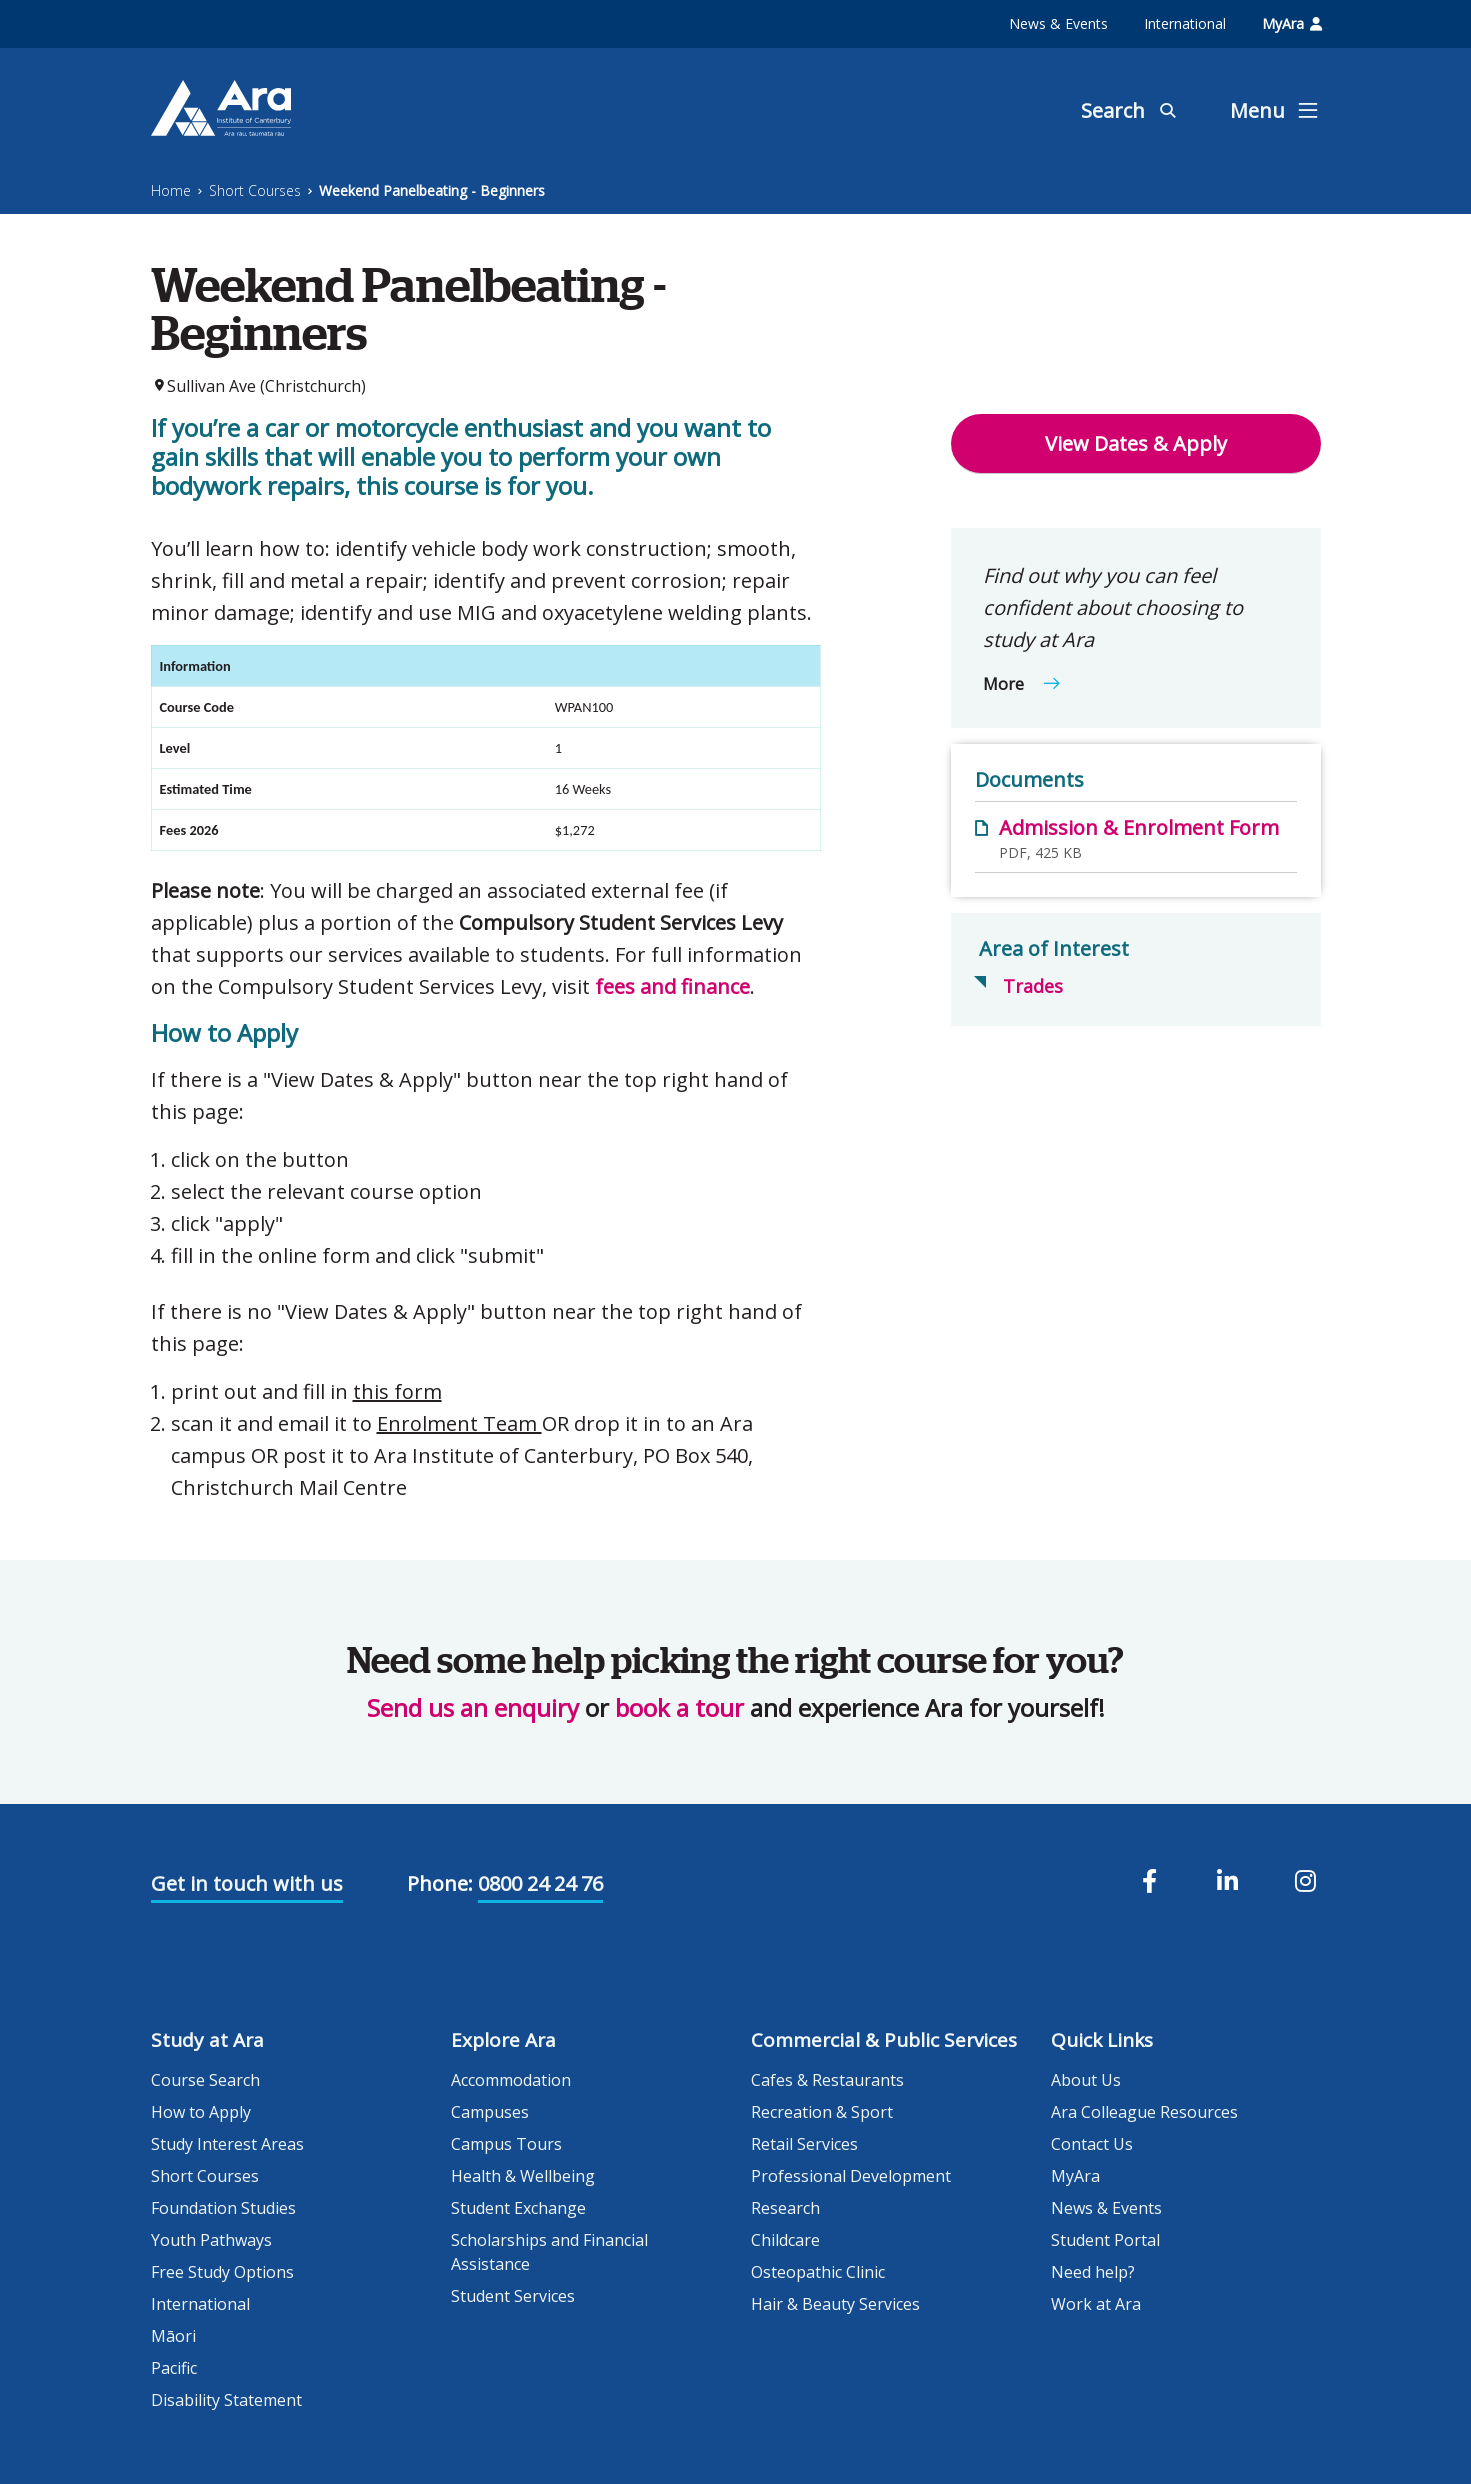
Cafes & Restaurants (827, 2080)
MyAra (1292, 23)
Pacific (174, 2368)
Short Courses (255, 190)
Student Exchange (518, 2208)
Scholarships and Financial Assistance (549, 2252)
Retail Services (804, 2144)
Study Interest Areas (227, 2144)
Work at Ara (1096, 2304)
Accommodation (511, 2080)
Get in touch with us (247, 1883)
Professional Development (851, 2176)
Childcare (785, 2240)
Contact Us (1092, 2144)
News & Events (1058, 23)
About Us (1086, 2080)
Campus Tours (506, 2144)
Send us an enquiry (473, 1707)
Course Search (205, 2080)
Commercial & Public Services (884, 2040)
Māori (173, 2336)
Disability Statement (226, 2400)
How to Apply (201, 2112)
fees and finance (672, 986)
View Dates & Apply (1136, 443)
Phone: (440, 1883)
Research (785, 2208)
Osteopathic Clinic (818, 2272)
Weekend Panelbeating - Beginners (432, 190)
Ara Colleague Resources (1144, 2112)
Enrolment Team (459, 1423)
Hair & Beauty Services (835, 2304)
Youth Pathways (211, 2240)
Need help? (1093, 2272)
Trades (1033, 986)
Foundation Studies (223, 2208)
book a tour (679, 1707)
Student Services (513, 2296)
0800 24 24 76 (540, 1883)
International (1185, 23)
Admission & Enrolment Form (1139, 827)
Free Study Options (222, 2272)
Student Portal (1105, 2240)
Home (171, 190)
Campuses (490, 2112)
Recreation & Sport (822, 2112)
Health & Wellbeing (523, 2176)
